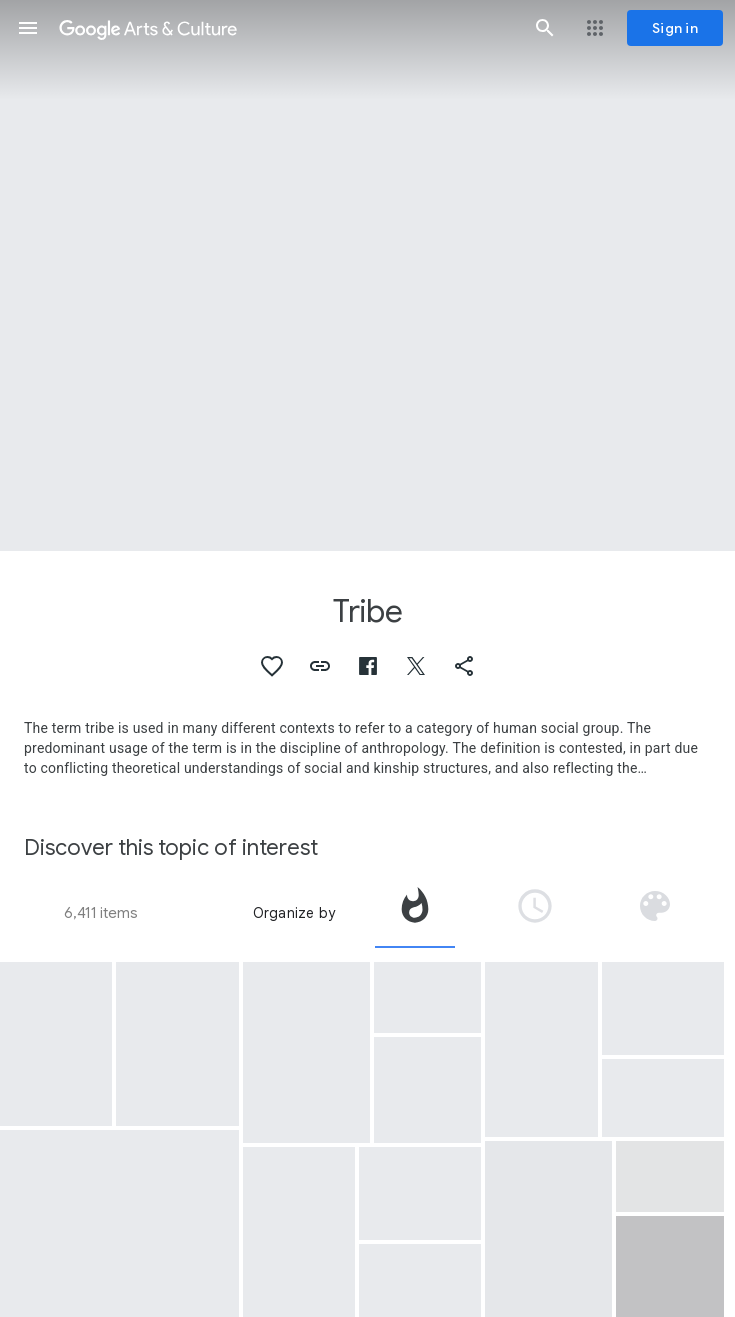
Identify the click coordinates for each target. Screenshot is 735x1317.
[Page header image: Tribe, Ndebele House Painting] (367, 275)
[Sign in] (675, 28)
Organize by (294, 913)
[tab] (415, 913)
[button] (28, 28)
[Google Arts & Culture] (286, 28)
